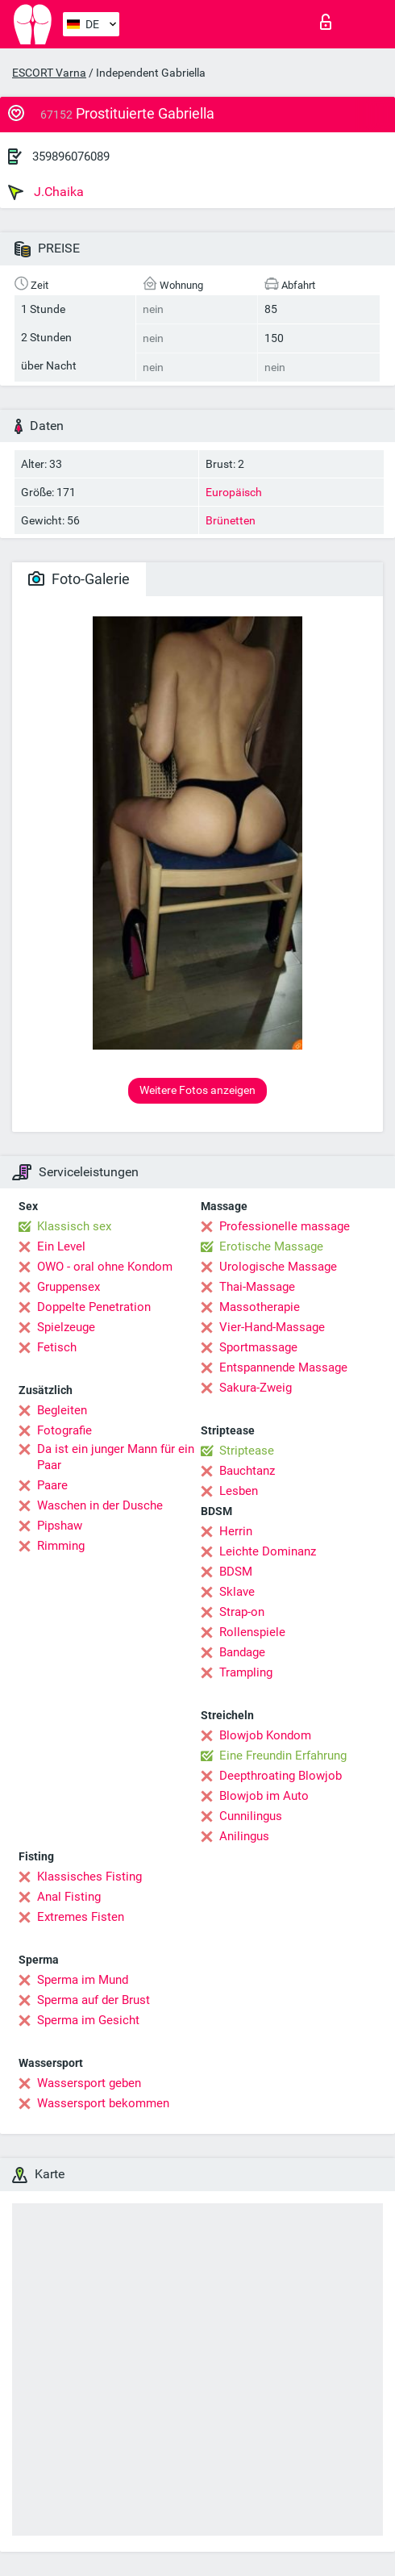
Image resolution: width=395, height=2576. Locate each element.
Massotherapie (259, 1307)
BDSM (235, 1571)
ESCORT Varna (49, 72)
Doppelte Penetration (94, 1307)
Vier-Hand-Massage (272, 1327)
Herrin (235, 1531)
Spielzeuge (66, 1327)
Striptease (246, 1450)
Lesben (238, 1491)
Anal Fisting (69, 1896)
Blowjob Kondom (265, 1735)
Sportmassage (258, 1347)
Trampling (245, 1672)
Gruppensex (68, 1287)
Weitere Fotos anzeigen (197, 1089)
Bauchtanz (247, 1470)
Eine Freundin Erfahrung (283, 1755)
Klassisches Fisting (89, 1876)
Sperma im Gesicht (88, 2020)
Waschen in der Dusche (100, 1505)
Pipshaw (59, 1525)
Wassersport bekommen (103, 2103)
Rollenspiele (252, 1632)
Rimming (61, 1546)
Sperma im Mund (82, 1980)
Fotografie (64, 1430)
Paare (52, 1485)
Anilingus (244, 1836)
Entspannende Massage (283, 1367)
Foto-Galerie (79, 578)
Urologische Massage (278, 1266)
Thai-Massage (257, 1287)
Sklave (237, 1591)
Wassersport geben (89, 2083)
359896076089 (71, 156)
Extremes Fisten (80, 1917)
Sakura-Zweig (255, 1387)
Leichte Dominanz (267, 1551)
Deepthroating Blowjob (280, 1775)
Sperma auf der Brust (93, 2000)
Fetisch (57, 1347)
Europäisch (234, 492)
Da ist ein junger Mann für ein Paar (115, 1457)
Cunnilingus (250, 1816)
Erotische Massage (271, 1246)
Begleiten (62, 1410)
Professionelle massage (284, 1226)
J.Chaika (46, 192)
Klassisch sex (74, 1226)
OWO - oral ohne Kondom (105, 1266)
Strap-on (241, 1612)
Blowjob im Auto (264, 1796)
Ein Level (61, 1246)
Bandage (242, 1652)
